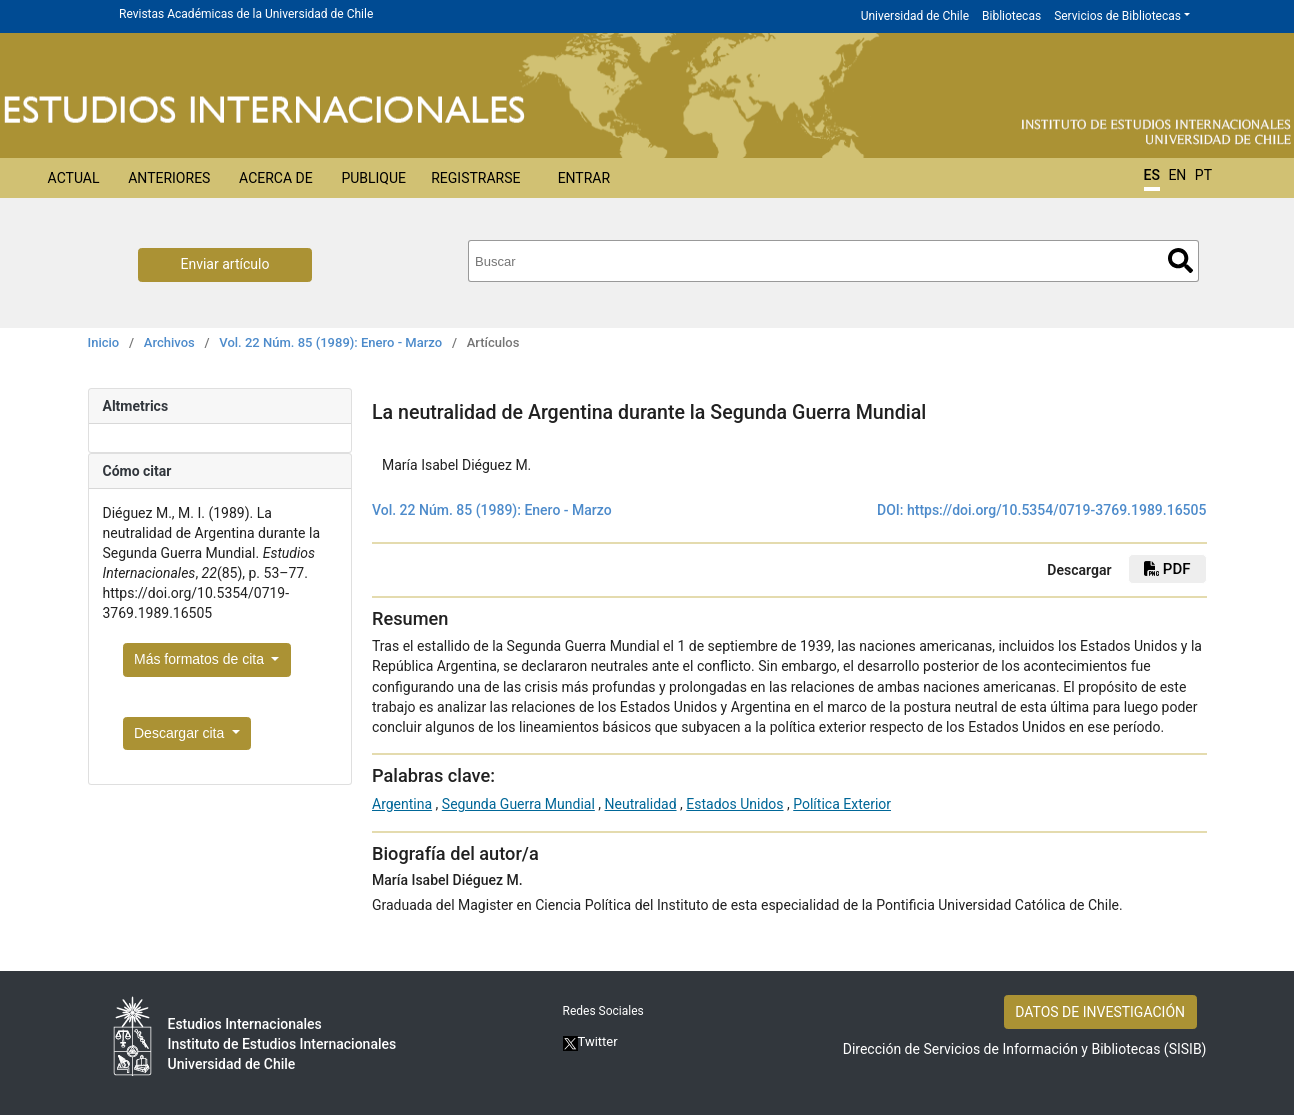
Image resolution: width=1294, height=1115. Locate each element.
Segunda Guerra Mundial (518, 804)
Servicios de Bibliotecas (1117, 16)
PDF (1167, 569)
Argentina (402, 804)
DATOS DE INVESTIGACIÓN (1100, 1012)
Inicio (104, 342)
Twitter (590, 1041)
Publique (373, 178)
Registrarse (475, 178)
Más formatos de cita (201, 659)
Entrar (584, 178)
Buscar (1180, 260)
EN (1177, 175)
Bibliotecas (1011, 16)
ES (1152, 175)
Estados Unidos (734, 804)
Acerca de (276, 178)
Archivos (169, 342)
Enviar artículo (225, 264)
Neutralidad (641, 804)
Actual (74, 178)
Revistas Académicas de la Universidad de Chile (246, 14)
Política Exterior (842, 804)
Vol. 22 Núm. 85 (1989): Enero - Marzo (330, 342)
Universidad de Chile (915, 16)
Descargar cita (181, 733)
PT (1203, 175)
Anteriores (169, 178)
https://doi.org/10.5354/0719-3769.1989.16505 (1057, 510)
